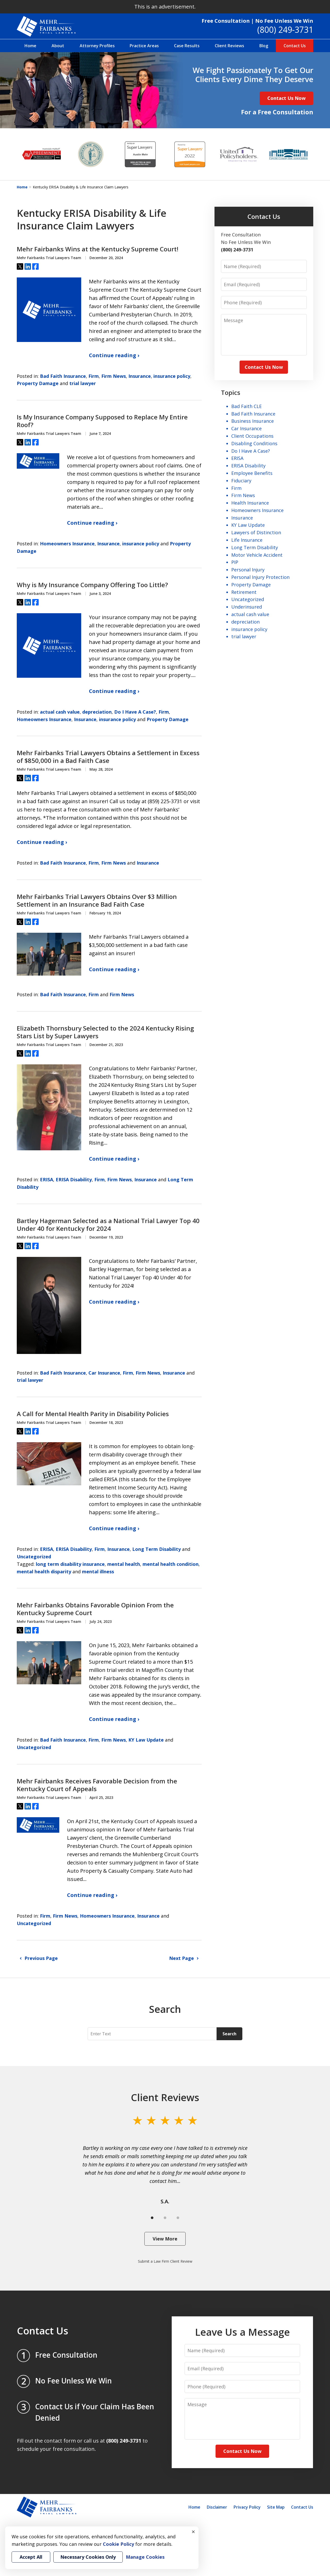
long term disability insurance (70, 1564)
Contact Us (295, 46)
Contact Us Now (286, 98)
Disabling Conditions (254, 443)
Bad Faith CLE (246, 406)
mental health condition (171, 1564)
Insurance (139, 376)
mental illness (98, 1571)
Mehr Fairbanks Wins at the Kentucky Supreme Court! (97, 249)
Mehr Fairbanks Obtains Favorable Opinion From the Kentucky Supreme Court (95, 1609)
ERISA (46, 1179)
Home (30, 46)
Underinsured (246, 607)
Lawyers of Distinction (256, 532)
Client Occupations (252, 436)
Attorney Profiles (97, 46)
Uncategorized (34, 1556)
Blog (263, 46)
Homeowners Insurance (67, 543)
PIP (234, 562)
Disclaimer (217, 2507)
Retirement (244, 592)
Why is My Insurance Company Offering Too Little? (92, 585)
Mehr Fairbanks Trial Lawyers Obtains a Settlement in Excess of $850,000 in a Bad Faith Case (108, 756)
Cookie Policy (118, 2544)
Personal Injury (248, 570)
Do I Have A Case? (135, 712)
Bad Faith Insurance (63, 376)
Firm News (113, 376)
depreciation (97, 712)
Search (229, 2034)
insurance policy (171, 376)
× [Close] (193, 2532)
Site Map (276, 2507)
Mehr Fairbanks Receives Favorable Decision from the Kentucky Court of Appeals (97, 1785)
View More (165, 2239)
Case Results (187, 46)
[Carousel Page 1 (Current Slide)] (152, 2217)
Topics (230, 392)
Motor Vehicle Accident (257, 555)
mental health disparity (44, 1571)
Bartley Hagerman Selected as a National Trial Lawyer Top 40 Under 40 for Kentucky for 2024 (108, 1224)
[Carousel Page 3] (177, 2217)
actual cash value (60, 712)
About (58, 46)
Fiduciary (241, 480)
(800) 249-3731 (285, 29)
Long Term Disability (156, 1549)
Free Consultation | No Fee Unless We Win (257, 20)
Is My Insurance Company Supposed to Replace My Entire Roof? (102, 421)
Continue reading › (114, 355)
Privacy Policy (247, 2507)
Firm (93, 376)
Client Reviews (229, 46)
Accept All (31, 2557)
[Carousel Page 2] (165, 2217)
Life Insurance (246, 540)
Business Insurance (252, 421)
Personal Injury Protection (260, 577)
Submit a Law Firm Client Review (165, 2261)
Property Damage (38, 383)
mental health (123, 1564)
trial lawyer (82, 383)
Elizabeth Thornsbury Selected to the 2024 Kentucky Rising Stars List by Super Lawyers (105, 1032)
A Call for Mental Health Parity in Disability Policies (93, 1414)
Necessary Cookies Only (88, 2557)
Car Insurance (104, 1373)
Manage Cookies (145, 2557)
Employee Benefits (252, 473)
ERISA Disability (74, 1179)
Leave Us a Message (242, 2332)
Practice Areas (144, 46)
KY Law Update (146, 1740)
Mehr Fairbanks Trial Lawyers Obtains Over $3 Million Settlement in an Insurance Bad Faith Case (97, 900)
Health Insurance (250, 503)
